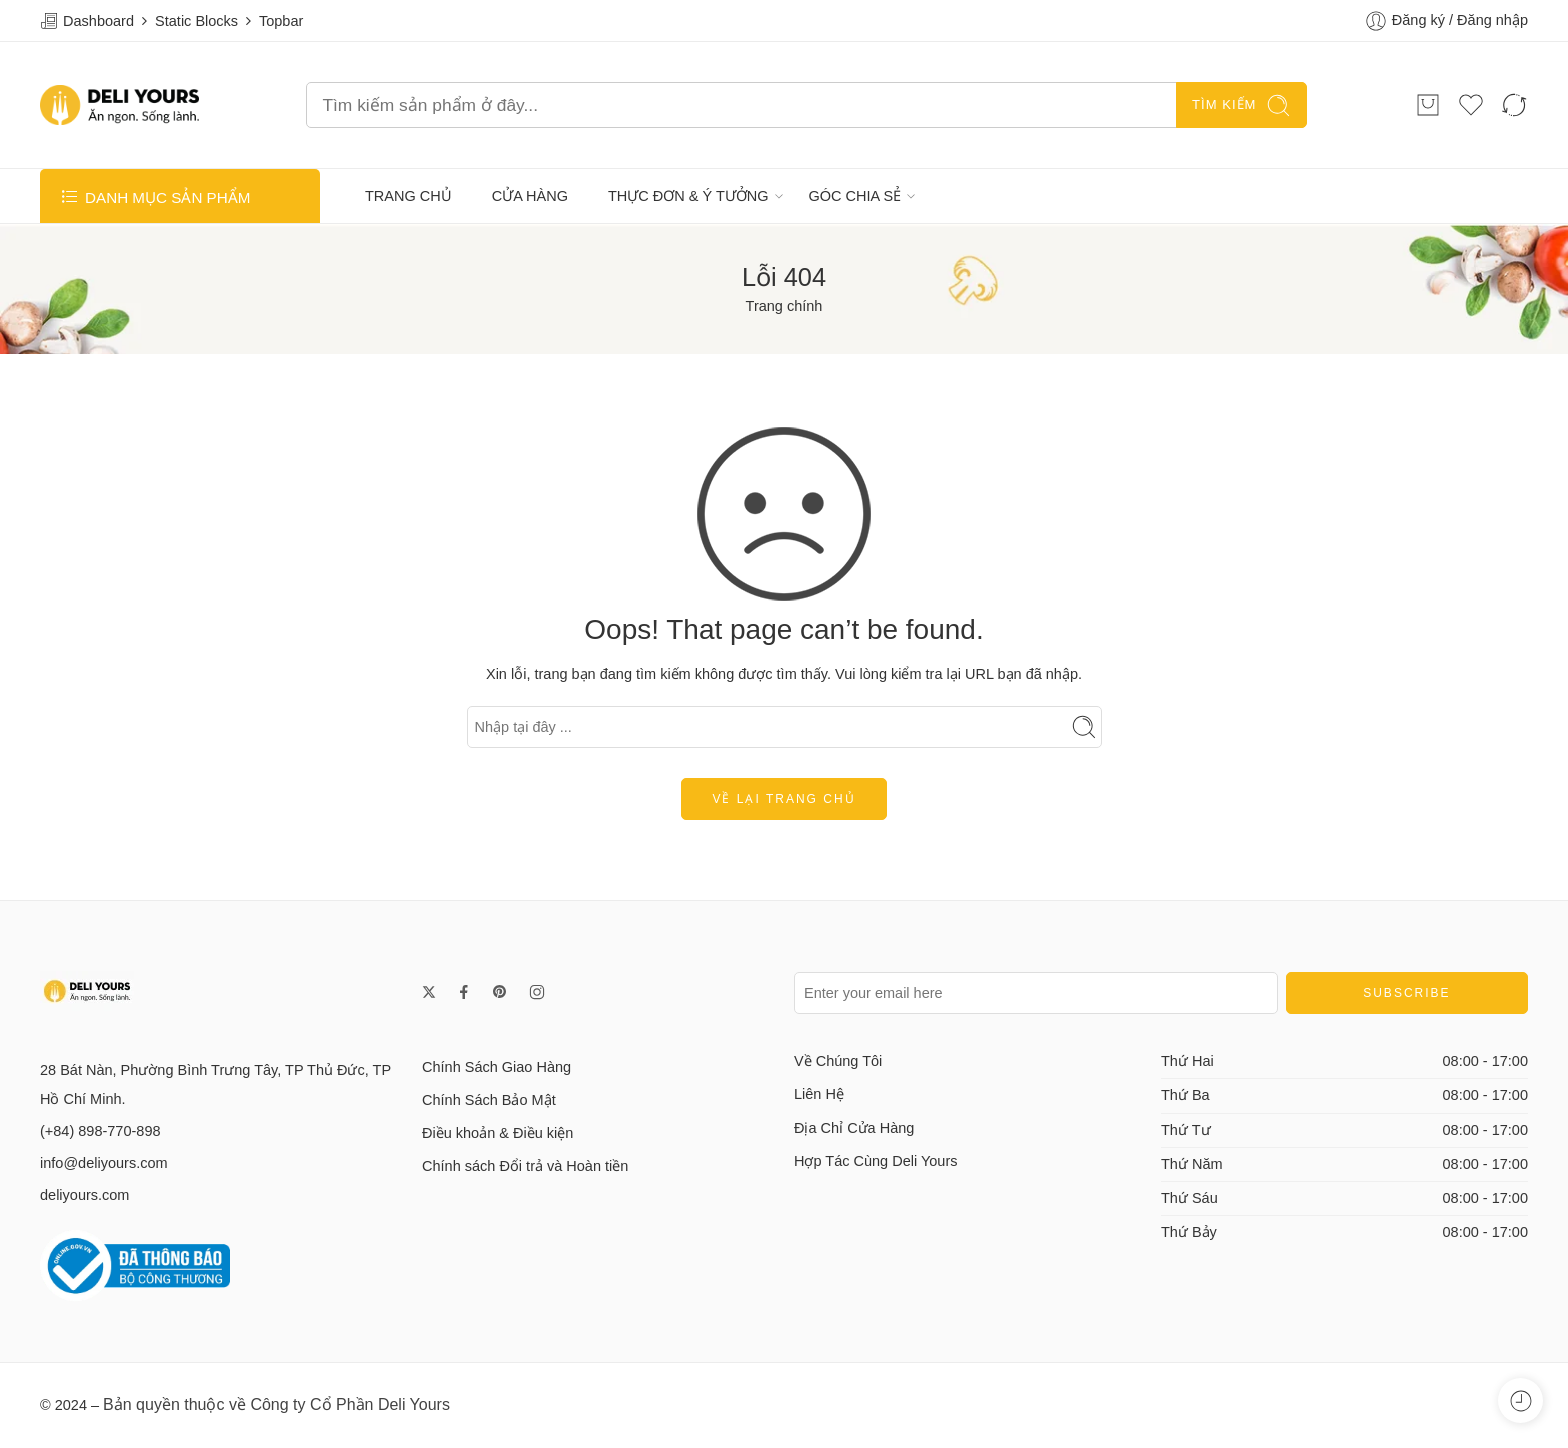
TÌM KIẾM (1241, 105)
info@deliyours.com (104, 1163)
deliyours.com (84, 1195)
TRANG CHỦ (408, 196)
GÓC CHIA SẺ (855, 196)
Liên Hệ (819, 1094)
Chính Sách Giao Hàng (496, 1067)
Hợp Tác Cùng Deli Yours (876, 1161)
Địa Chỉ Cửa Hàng (854, 1128)
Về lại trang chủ (783, 799)
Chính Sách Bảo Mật (489, 1100)
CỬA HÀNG (530, 196)
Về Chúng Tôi (838, 1061)
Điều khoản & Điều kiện (497, 1133)
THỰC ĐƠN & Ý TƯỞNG (688, 196)
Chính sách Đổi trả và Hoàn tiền (525, 1166)
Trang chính (784, 306)
